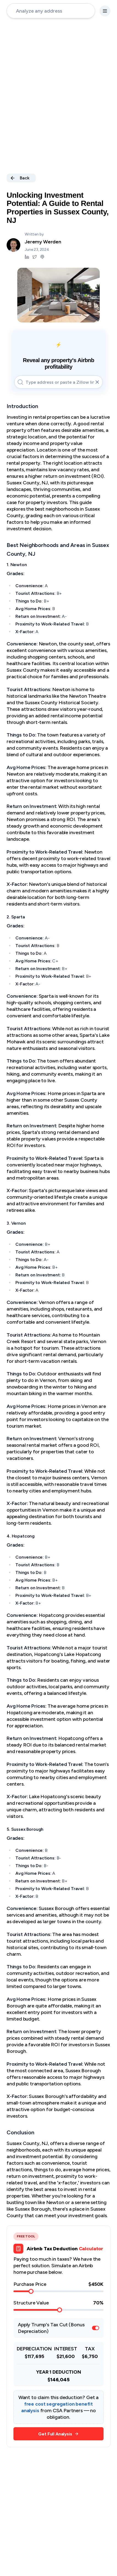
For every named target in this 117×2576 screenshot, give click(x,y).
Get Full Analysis (58, 2434)
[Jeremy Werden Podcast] (42, 257)
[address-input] (51, 11)
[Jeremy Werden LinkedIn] (27, 257)
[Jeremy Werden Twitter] (34, 257)
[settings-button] (104, 10)
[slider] (31, 2291)
